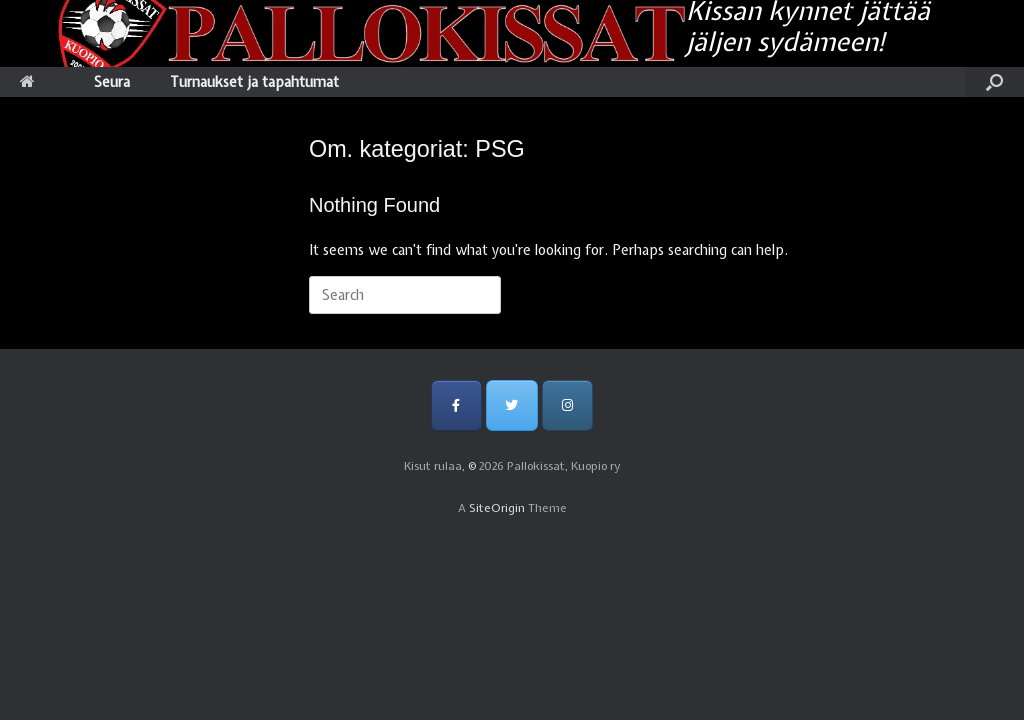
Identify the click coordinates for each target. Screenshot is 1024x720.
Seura (112, 82)
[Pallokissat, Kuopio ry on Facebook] (456, 405)
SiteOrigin (497, 508)
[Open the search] (994, 82)
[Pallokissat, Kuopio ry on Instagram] (567, 405)
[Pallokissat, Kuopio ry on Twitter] (511, 405)
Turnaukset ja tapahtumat (254, 82)
